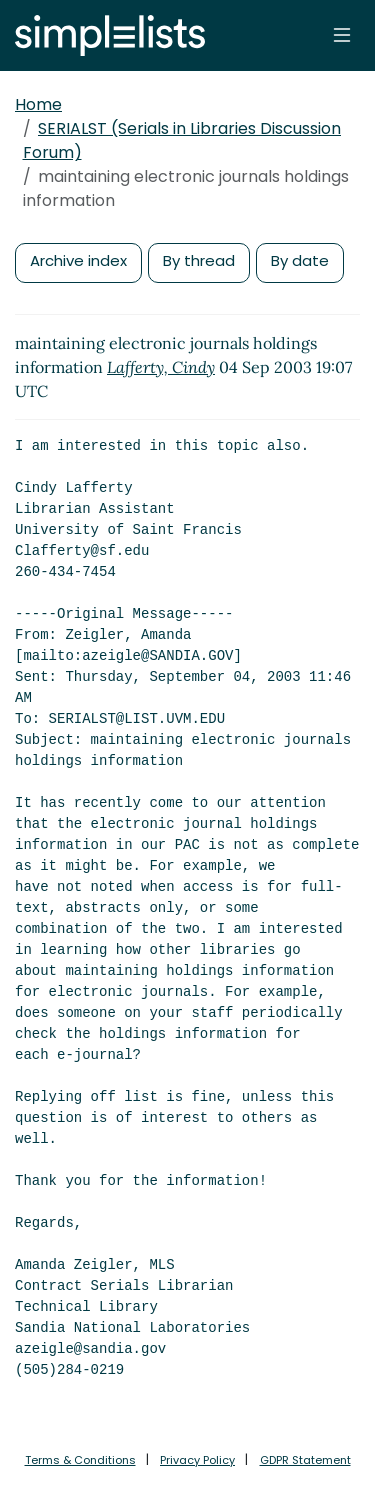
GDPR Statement (305, 1460)
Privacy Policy (197, 1460)
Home (38, 104)
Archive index (78, 260)
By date (300, 260)
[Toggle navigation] (342, 35)
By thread (199, 260)
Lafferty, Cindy (161, 367)
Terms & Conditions (80, 1460)
